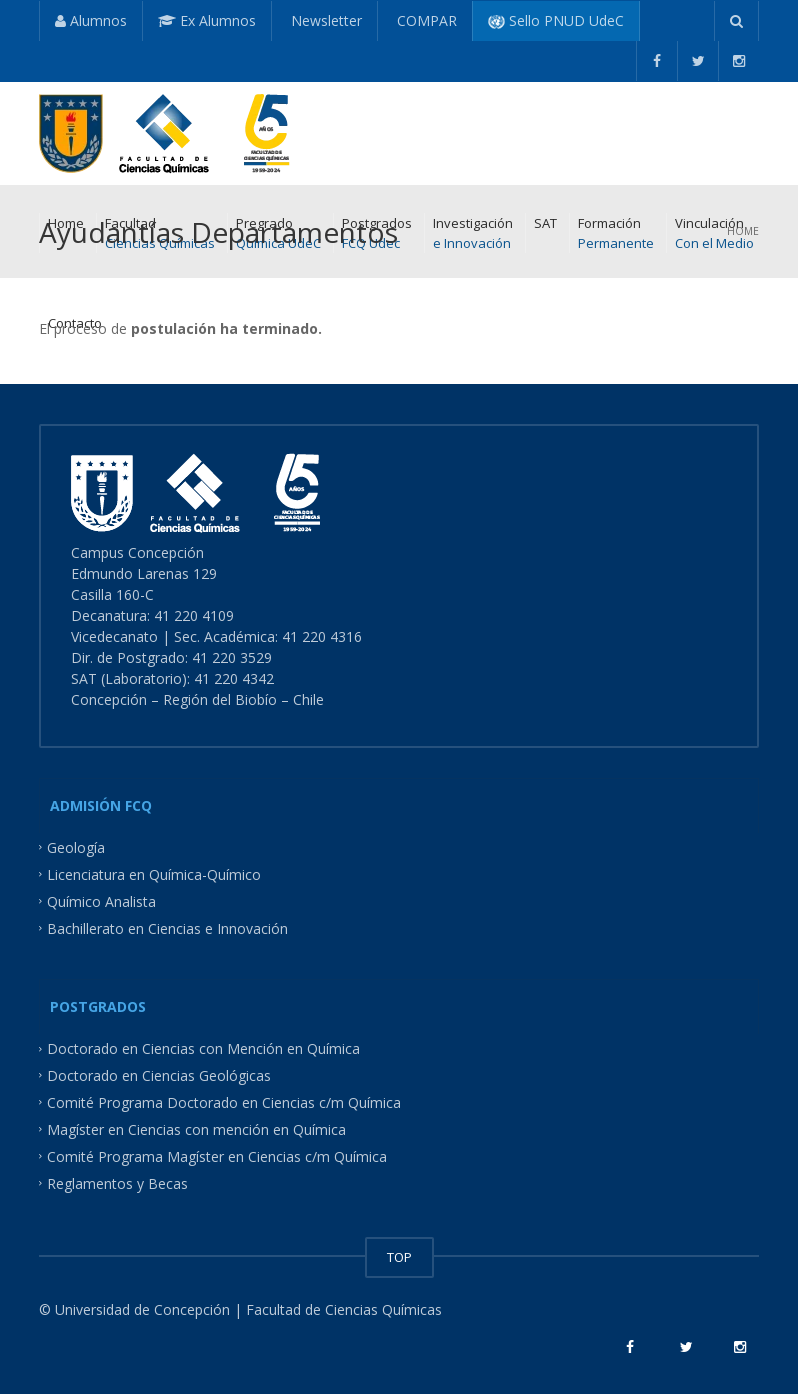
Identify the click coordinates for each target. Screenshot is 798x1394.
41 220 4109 (196, 615)
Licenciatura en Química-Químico (154, 874)
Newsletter (324, 20)
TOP (399, 1257)
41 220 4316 (324, 636)
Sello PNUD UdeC (556, 20)
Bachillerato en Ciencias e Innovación (167, 927)
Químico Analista (101, 900)
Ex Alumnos (207, 20)
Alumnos (91, 20)
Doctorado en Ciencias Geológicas (159, 1075)
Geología (76, 847)
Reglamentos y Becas (117, 1182)
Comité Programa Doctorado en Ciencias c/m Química (224, 1102)
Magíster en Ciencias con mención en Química (196, 1129)
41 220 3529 (230, 657)
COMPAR (425, 20)
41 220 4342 (234, 678)
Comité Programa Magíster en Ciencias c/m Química (217, 1155)
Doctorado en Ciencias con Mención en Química (203, 1048)
